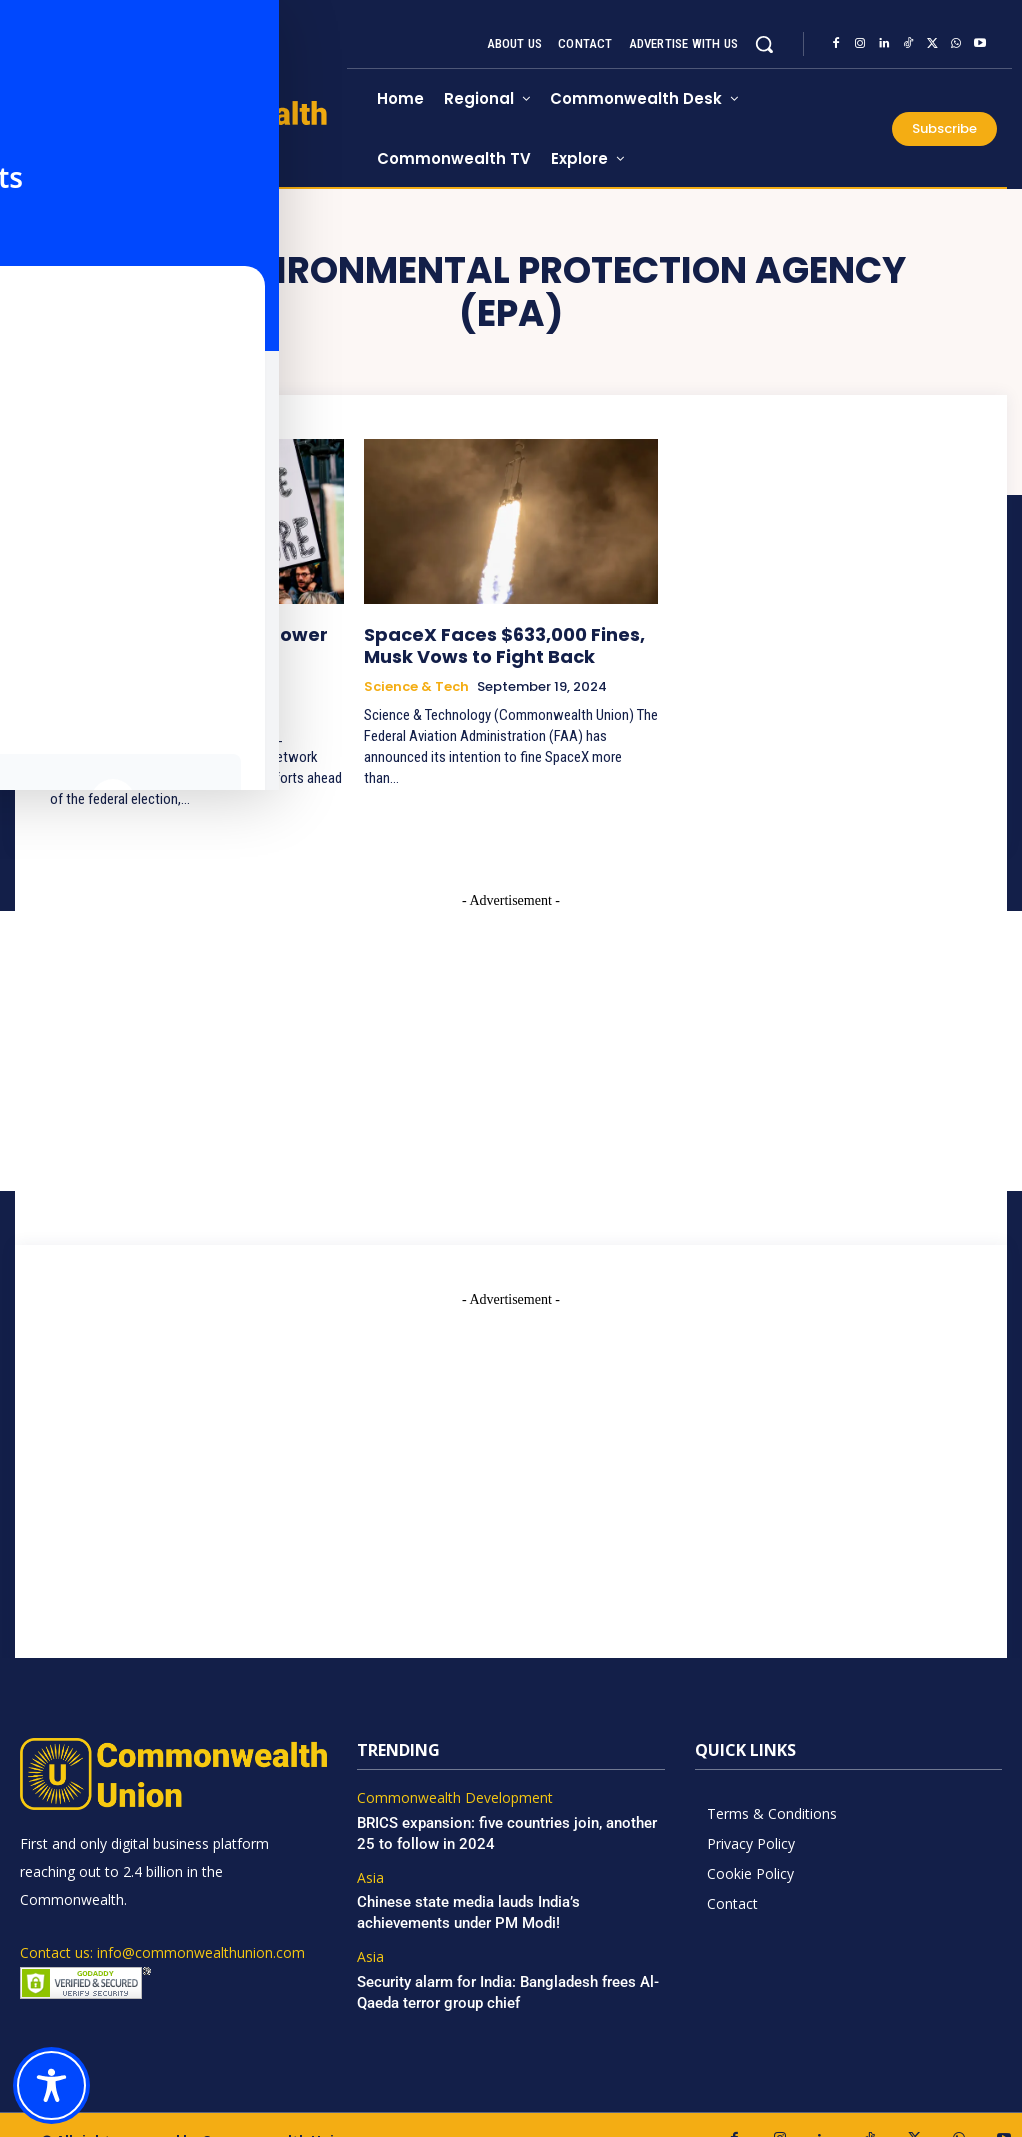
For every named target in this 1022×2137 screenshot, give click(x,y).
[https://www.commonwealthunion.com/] (183, 131)
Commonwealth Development (447, 1769)
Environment (94, 680)
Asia (370, 1845)
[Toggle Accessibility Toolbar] (51, 2085)
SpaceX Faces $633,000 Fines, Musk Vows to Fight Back (507, 641)
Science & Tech (416, 680)
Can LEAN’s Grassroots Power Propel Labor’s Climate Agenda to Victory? (196, 641)
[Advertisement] (511, 1422)
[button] (764, 44)
